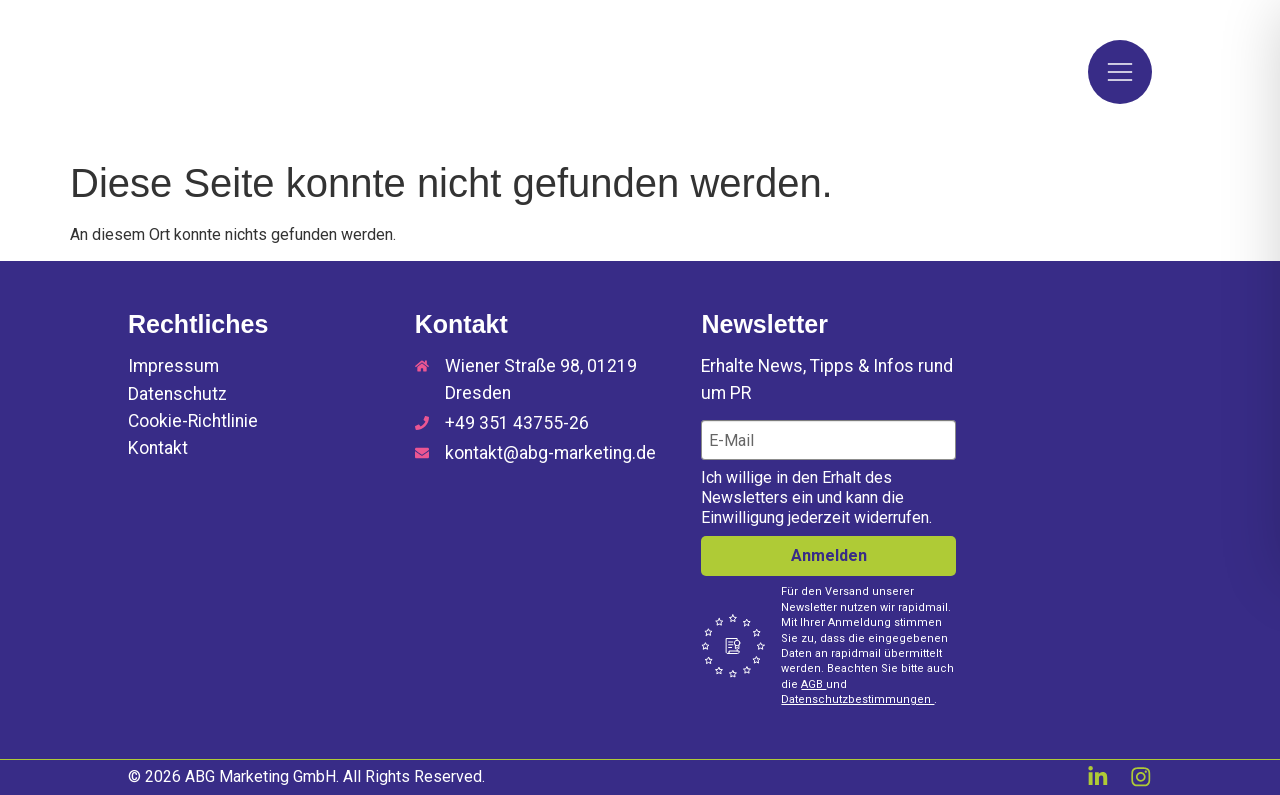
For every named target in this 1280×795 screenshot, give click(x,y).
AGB (813, 684)
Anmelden (829, 555)
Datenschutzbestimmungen (857, 699)
